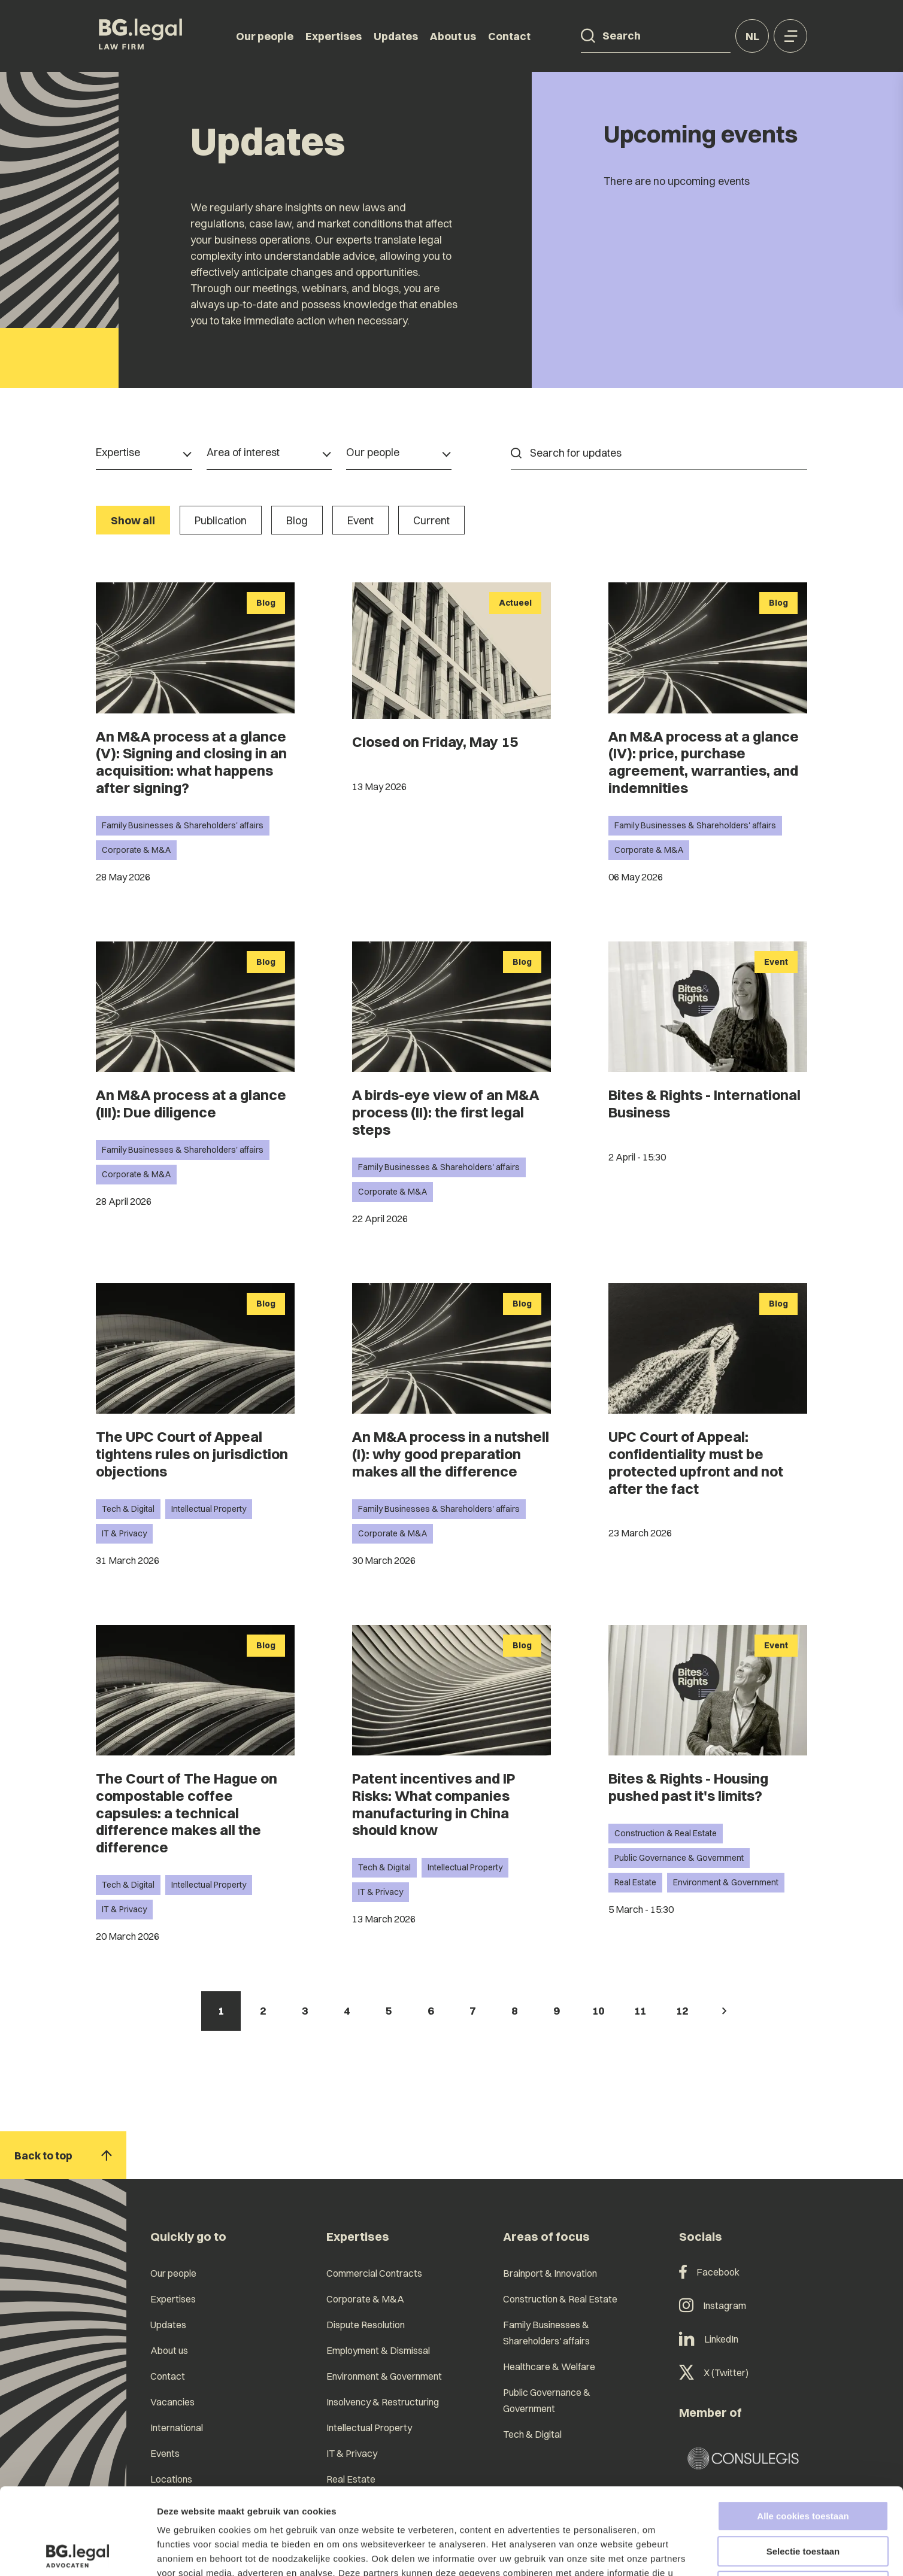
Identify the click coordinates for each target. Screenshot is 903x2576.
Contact (509, 36)
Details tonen (647, 2552)
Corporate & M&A (136, 850)
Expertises (333, 36)
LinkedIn (708, 2339)
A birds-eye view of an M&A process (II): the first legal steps (445, 1112)
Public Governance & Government (679, 1857)
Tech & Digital (128, 1508)
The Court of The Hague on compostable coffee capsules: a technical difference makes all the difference (186, 1812)
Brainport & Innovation (550, 2273)
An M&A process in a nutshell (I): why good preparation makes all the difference (450, 1453)
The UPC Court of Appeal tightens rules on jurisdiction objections (192, 1453)
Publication (221, 520)
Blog (297, 520)
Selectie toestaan (803, 2465)
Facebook (709, 2272)
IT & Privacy (124, 1533)
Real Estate (635, 1882)
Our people (264, 36)
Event (360, 520)
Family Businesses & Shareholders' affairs (182, 825)
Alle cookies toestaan (803, 2430)
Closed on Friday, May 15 (435, 742)
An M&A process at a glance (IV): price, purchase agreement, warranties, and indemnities (703, 762)
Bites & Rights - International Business (704, 1103)
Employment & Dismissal (378, 2350)
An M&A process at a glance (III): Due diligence (191, 1103)
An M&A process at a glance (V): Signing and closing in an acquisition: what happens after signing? (191, 762)
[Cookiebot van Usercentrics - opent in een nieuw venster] (77, 2553)
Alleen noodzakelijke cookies (803, 2500)
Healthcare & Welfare (549, 2367)
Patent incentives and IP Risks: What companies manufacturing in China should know (433, 1804)
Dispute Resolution (365, 2325)
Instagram (712, 2305)
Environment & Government (725, 1882)
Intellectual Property (208, 1508)
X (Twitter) (714, 2372)
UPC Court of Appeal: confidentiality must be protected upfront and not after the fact (695, 1462)
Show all (133, 520)
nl (752, 36)
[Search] (588, 36)
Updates (396, 36)
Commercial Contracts (374, 2273)
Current (431, 520)
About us (453, 36)
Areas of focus (546, 2236)
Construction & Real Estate (665, 1833)
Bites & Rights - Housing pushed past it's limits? (688, 1787)
